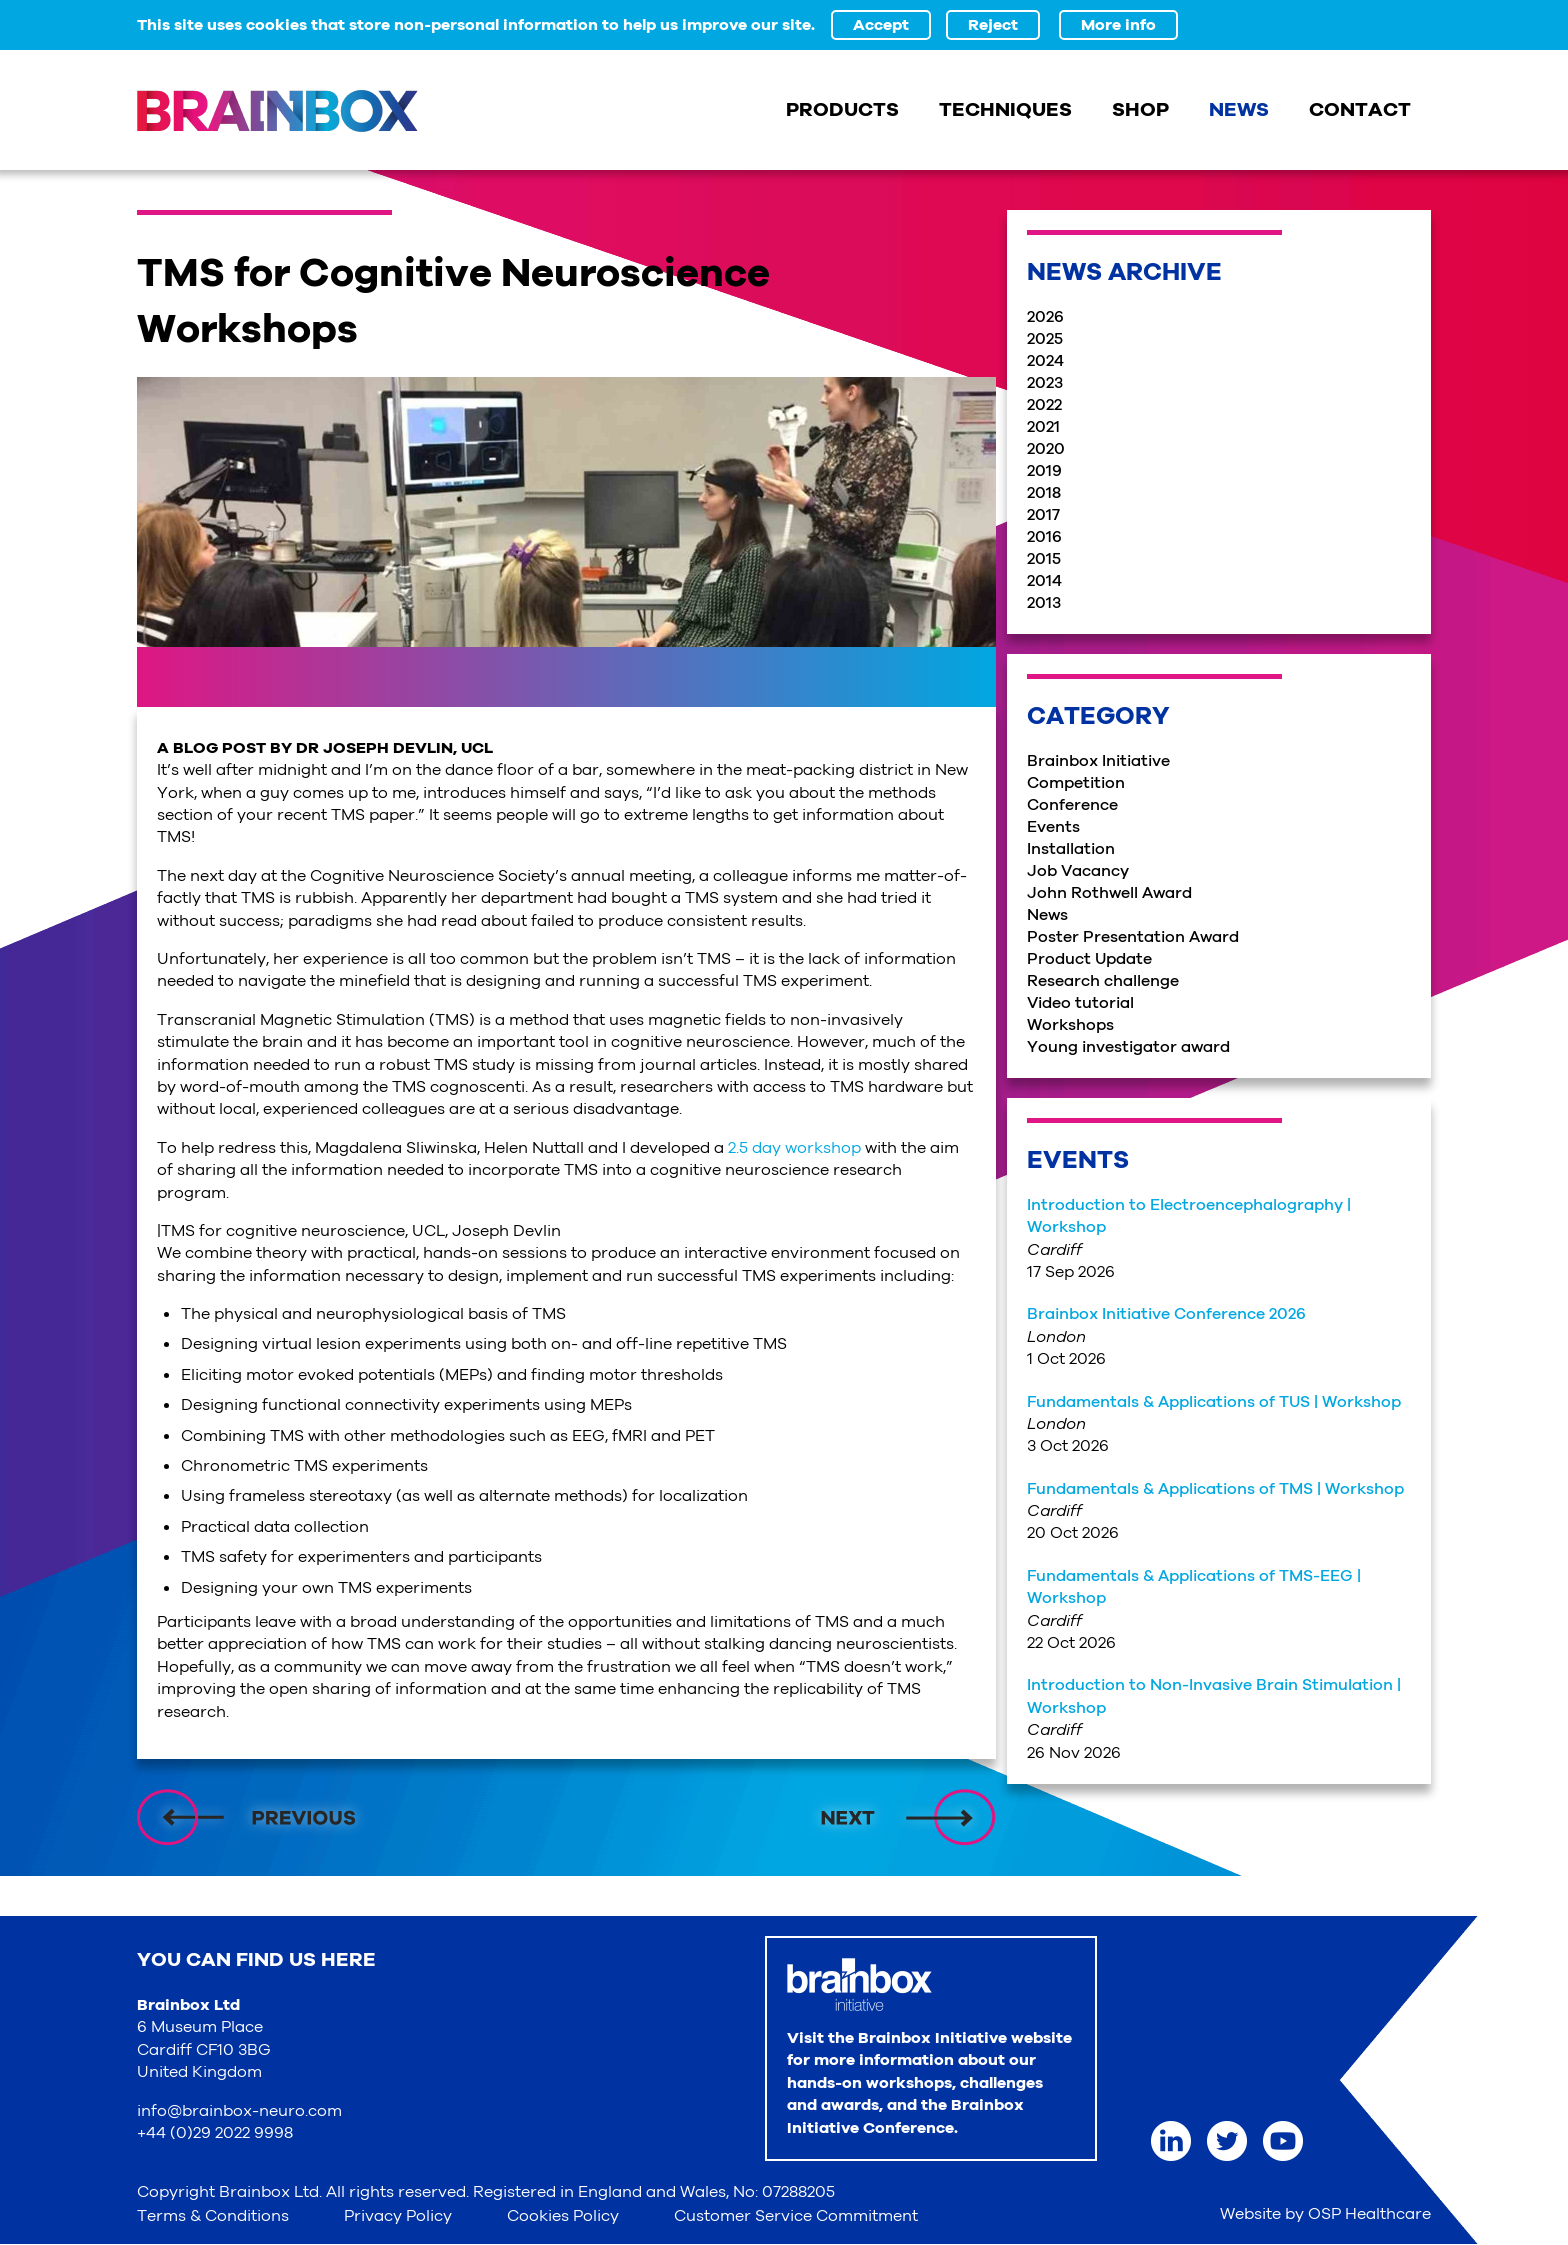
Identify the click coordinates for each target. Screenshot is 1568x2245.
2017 (1043, 515)
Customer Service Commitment (796, 2216)
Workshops (1070, 1025)
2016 (1044, 537)
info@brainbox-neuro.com (239, 2111)
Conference (1072, 805)
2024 (1045, 361)
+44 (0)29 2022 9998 (215, 2133)
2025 (1045, 339)
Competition (1076, 783)
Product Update (1089, 959)
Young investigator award (1128, 1047)
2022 (1044, 405)
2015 (1044, 559)
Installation (1071, 849)
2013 (1044, 603)
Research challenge (1103, 981)
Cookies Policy (563, 2216)
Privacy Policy (398, 2216)
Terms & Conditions (213, 2216)
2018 (1044, 493)
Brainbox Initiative (1098, 761)
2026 (1045, 317)
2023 (1045, 383)
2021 (1043, 427)
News (1047, 915)
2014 (1044, 581)
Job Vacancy (1078, 871)
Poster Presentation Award (1133, 937)
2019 (1044, 471)
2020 (1046, 449)
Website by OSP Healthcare (1325, 2214)
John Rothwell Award (1109, 893)
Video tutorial (1080, 1003)
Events (1053, 827)
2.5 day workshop (794, 1148)
